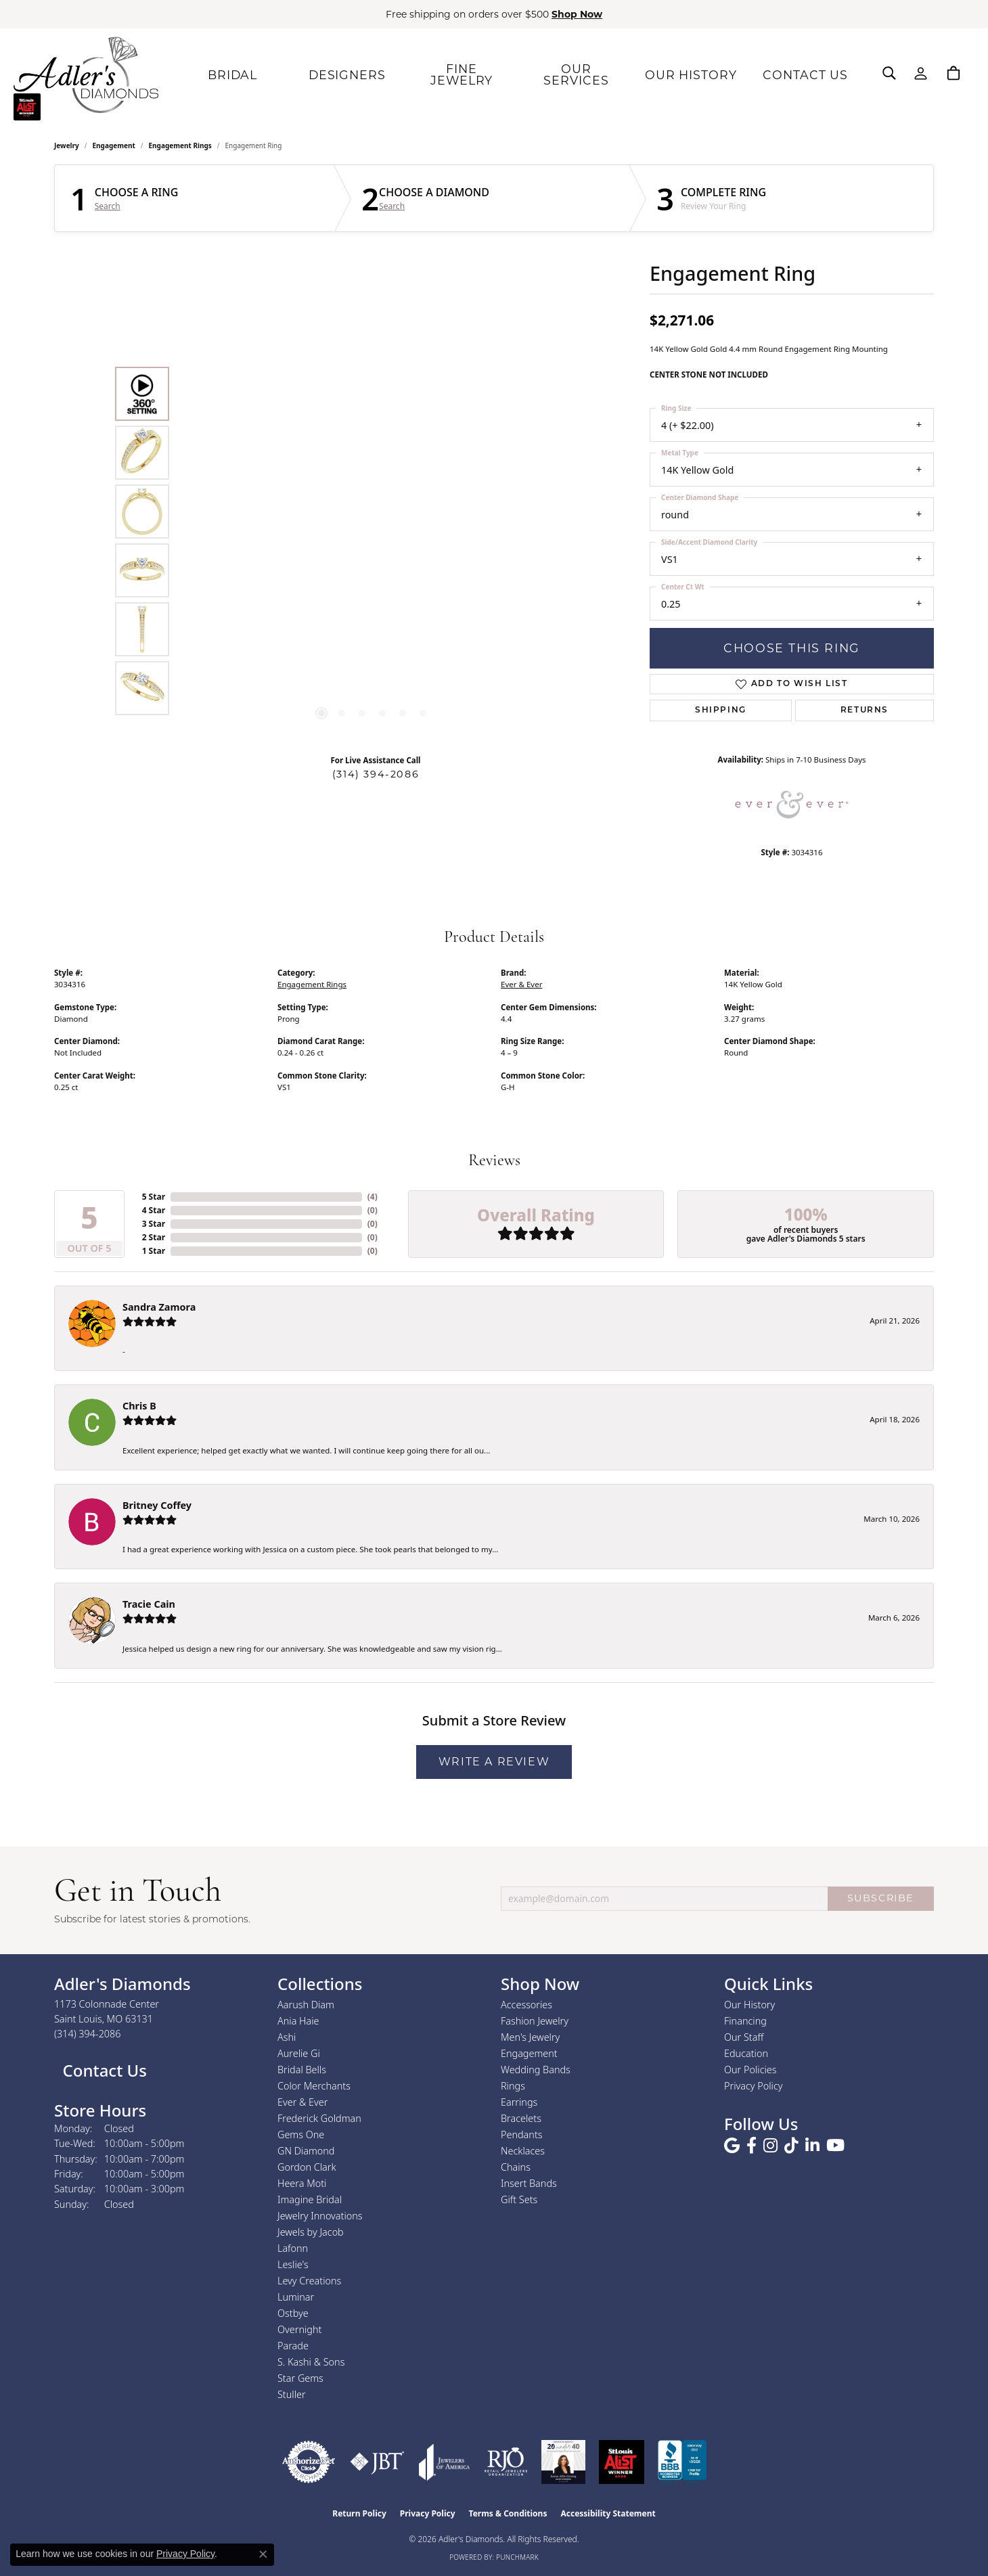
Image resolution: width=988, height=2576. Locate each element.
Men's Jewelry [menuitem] (530, 2037)
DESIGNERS (344, 74)
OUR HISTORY (687, 74)
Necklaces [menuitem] (523, 2150)
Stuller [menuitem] (291, 2394)
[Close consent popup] (263, 2554)
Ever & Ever (521, 984)
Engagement (114, 145)
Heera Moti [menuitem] (301, 2183)
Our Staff (743, 2037)
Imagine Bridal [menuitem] (309, 2199)
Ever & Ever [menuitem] (302, 2102)
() (372, 1196)
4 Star (153, 1210)
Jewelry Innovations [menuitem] (320, 2215)
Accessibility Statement (607, 2513)
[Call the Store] (87, 2033)
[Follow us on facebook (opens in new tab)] (751, 2146)
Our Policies (750, 2069)
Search (107, 206)
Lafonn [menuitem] (292, 2248)
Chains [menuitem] (516, 2167)
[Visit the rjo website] (506, 2462)
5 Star (153, 1196)
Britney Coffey (157, 1505)
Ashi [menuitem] (286, 2037)
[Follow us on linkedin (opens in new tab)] (812, 2146)
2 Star (153, 1237)
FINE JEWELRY (458, 74)
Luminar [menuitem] (295, 2296)
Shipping (720, 710)
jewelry (66, 145)
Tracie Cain (148, 1604)
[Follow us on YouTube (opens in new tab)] (835, 2146)
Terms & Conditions (508, 2513)
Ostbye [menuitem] (293, 2313)
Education (746, 2053)
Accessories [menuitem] (526, 2004)
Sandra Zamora (159, 1307)
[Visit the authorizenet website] (309, 2462)
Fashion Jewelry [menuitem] (534, 2020)
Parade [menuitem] (293, 2345)
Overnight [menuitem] (299, 2329)
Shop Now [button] (577, 14)
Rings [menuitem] (513, 2085)
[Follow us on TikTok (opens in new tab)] (791, 2146)
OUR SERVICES (573, 74)
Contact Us (102, 2070)
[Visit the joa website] (444, 2462)
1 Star (153, 1251)
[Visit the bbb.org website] (682, 2462)
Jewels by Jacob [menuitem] (310, 2231)
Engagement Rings (180, 145)
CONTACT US (802, 74)
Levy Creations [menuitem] (309, 2280)
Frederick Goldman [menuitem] (319, 2118)
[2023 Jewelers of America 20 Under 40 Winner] (563, 2462)
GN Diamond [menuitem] (305, 2150)
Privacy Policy (753, 2085)
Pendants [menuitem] (522, 2134)
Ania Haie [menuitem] (298, 2020)
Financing (745, 2020)
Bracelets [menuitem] (521, 2118)
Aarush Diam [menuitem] (305, 2004)
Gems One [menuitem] (300, 2134)
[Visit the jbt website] (377, 2462)
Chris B (139, 1405)
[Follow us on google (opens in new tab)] (732, 2146)
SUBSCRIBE (880, 1898)
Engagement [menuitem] (529, 2053)
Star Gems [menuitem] (300, 2378)
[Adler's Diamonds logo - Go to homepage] (86, 74)
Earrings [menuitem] (519, 2102)
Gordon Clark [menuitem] (306, 2167)
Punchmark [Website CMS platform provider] (517, 2557)
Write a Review (494, 1761)
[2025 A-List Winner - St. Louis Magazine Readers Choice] (621, 2462)
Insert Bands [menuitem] (529, 2183)
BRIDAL (229, 74)
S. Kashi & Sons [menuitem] (310, 2361)
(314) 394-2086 (375, 774)
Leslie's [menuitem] (293, 2264)
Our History (749, 2004)
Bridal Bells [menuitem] (301, 2069)
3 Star (153, 1223)
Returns (864, 710)
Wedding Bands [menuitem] (535, 2069)
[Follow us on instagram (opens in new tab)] (770, 2146)
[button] (889, 73)
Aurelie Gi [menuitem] (298, 2053)
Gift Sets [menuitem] (519, 2199)
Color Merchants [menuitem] (314, 2085)
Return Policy (359, 2513)
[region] (372, 541)
